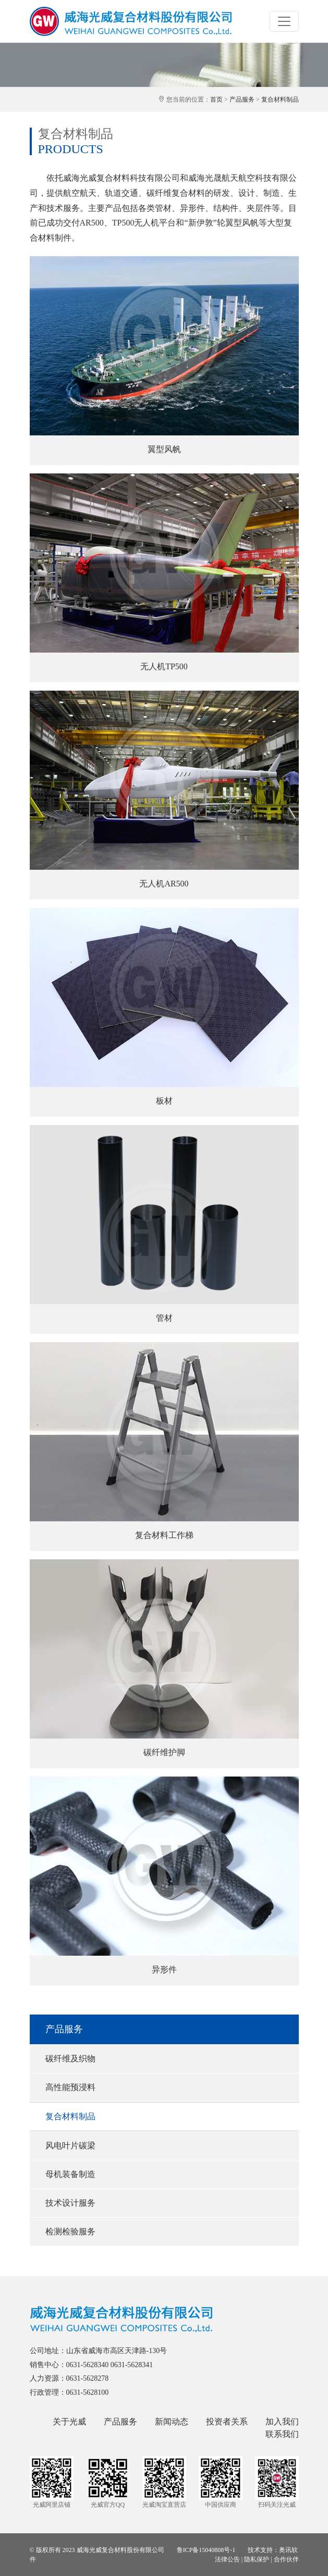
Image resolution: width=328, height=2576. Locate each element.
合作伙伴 (286, 2559)
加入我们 (282, 2421)
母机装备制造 (70, 2174)
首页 (216, 99)
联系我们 (282, 2434)
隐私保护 (256, 2559)
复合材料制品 (280, 99)
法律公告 (227, 2559)
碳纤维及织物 (70, 2058)
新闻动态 (171, 2421)
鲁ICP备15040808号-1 (206, 2550)
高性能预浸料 (70, 2087)
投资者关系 (227, 2421)
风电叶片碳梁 (70, 2145)
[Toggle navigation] (284, 21)
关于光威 (69, 2421)
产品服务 (241, 99)
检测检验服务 (70, 2231)
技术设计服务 (70, 2202)
